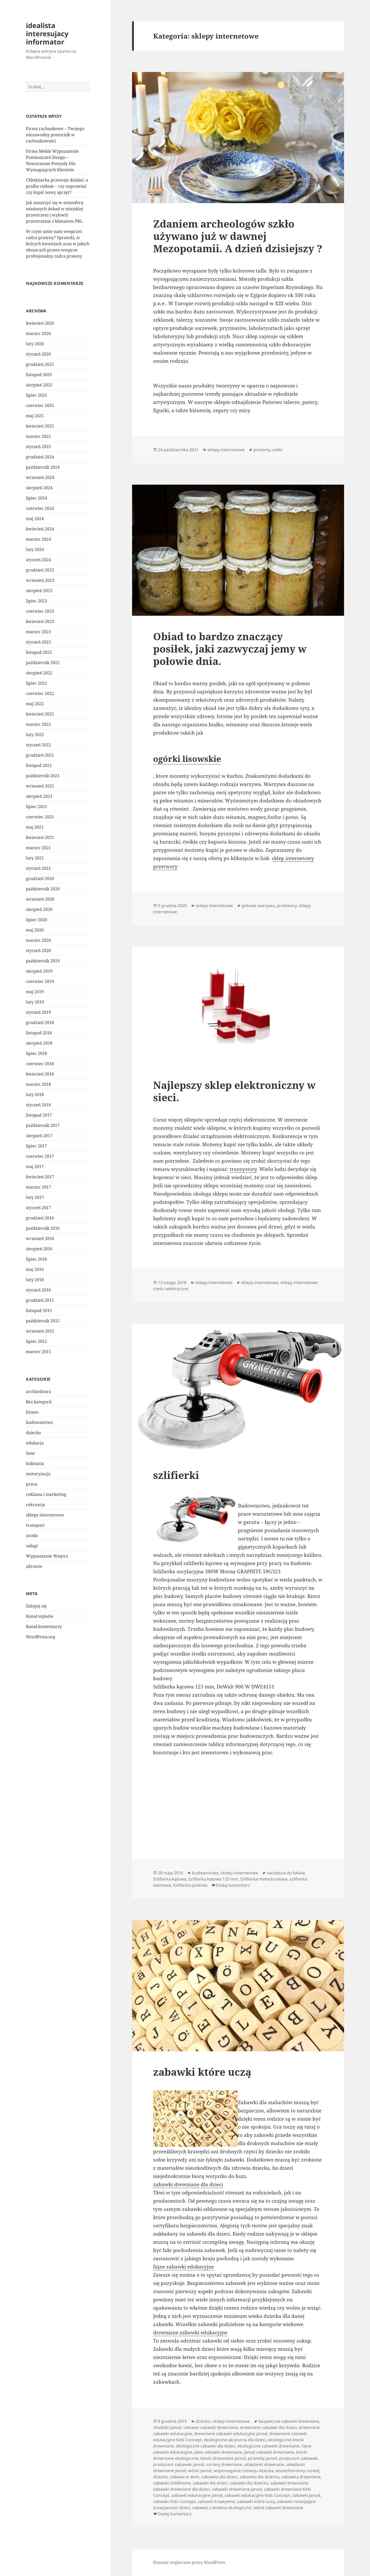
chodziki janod (167, 2427)
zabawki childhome (172, 2483)
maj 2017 (35, 1166)
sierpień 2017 (39, 1135)
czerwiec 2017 (40, 1156)
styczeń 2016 (38, 1290)
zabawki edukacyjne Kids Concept (257, 2495)
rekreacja (35, 1504)
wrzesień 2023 (40, 580)
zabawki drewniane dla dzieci (188, 2184)
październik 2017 (43, 1125)
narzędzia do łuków (285, 1873)
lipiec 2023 (36, 601)
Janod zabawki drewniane (269, 2452)
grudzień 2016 (40, 1218)
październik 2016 (43, 1228)
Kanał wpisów (39, 1616)
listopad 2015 (39, 1310)
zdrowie (34, 1566)
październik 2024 (43, 467)
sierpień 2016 (39, 1249)
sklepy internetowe (45, 1515)
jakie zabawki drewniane (218, 2452)
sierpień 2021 (39, 796)
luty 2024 (35, 549)
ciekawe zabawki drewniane (210, 2427)
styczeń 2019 (38, 1012)
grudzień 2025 (40, 364)
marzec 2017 (38, 1187)
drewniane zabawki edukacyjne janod (230, 2433)
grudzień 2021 (40, 755)
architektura (38, 1391)
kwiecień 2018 (40, 1074)
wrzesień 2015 (40, 1331)
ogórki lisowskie (187, 758)
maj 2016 (35, 1269)
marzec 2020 (38, 940)
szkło (277, 450)
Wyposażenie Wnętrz (47, 1556)
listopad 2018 (39, 1033)
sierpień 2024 (39, 488)
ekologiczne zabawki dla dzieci (205, 2446)
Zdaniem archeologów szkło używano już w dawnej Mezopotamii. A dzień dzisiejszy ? (237, 236)
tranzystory (243, 1169)
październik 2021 (43, 776)
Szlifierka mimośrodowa (264, 1879)
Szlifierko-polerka (190, 1885)
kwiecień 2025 (40, 426)
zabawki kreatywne (216, 2501)
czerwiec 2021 (40, 817)
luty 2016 (35, 1279)
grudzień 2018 (40, 1022)
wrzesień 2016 (40, 1238)
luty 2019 (35, 1002)
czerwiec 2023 (40, 611)
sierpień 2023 (39, 590)
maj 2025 (35, 416)
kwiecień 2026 (40, 323)
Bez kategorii (39, 1402)
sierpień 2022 (39, 673)
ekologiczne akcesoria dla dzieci (235, 2440)
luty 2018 (35, 1094)
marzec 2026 (38, 333)
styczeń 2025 (38, 446)
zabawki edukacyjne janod (197, 2495)
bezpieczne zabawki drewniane (288, 2421)
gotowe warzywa (258, 905)
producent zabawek (298, 2458)
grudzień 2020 (40, 878)
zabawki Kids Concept (174, 2501)
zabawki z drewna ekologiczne (222, 2507)
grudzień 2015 (40, 1300)
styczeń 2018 (38, 1105)
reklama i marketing (46, 1494)
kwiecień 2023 (40, 621)
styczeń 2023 (38, 642)
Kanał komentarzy (44, 1626)
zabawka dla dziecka (259, 2477)
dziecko (33, 1432)
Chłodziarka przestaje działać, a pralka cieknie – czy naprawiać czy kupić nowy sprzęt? (57, 186)
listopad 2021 (39, 765)
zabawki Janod (306, 2495)
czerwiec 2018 (40, 1063)
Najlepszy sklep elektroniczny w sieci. (234, 1091)
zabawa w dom (184, 2477)
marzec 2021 (38, 848)
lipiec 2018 (36, 1053)
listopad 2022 (39, 652)
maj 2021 (35, 827)
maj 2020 (35, 930)
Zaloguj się (36, 1606)
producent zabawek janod (178, 2464)
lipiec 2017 (36, 1146)
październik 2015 (43, 1321)
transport (35, 1525)
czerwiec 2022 (40, 693)
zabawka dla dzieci (219, 2477)
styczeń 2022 (38, 745)
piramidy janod (262, 2458)
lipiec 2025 (36, 395)
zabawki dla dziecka (249, 2483)
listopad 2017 (39, 1115)
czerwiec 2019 (40, 981)
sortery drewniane (224, 2464)
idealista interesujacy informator (47, 34)
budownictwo (39, 1422)
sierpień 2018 (39, 1043)
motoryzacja (38, 1474)
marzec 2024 (38, 539)
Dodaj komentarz (233, 1885)
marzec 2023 (38, 632)
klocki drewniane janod (223, 2458)
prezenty (261, 450)
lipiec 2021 (36, 806)
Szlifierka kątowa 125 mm (213, 1879)
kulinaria (35, 1463)
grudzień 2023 (40, 570)
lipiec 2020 (36, 920)
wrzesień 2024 (40, 477)
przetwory (287, 905)
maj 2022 (35, 704)
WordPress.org (40, 1637)
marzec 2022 (38, 724)
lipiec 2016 (36, 1259)
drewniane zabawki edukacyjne (190, 2332)
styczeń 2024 (38, 560)
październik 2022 (43, 662)
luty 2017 (35, 1197)
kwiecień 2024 (40, 529)
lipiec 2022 (36, 683)
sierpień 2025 (39, 385)
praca (31, 1484)
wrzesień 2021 (40, 786)
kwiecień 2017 (40, 1177)
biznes (32, 1412)
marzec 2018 (38, 1084)
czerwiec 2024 (40, 508)
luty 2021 (35, 858)
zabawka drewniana (300, 2477)
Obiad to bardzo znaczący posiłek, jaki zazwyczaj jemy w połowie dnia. (230, 648)
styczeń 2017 (38, 1207)
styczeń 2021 (38, 868)
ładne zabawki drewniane (278, 2507)
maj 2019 (35, 992)
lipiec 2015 (36, 1341)
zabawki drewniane (289, 2483)
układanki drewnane (264, 2464)
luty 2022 (35, 734)
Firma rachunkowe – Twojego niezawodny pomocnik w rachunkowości (55, 135)
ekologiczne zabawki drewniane (268, 2446)
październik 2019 (43, 961)
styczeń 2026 (38, 354)
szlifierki (176, 1475)
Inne (30, 1453)
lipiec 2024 (36, 498)
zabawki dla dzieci (210, 2483)
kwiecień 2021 (40, 837)
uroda (32, 1535)
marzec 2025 (38, 436)
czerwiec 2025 (40, 405)
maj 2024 (35, 518)
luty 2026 (35, 344)
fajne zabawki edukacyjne (183, 2266)
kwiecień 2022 (40, 714)
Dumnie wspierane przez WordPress (189, 2562)
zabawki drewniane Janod (237, 2489)
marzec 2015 (38, 1351)
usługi (32, 1546)
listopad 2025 (39, 374)
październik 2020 (43, 889)
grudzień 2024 (40, 457)
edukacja (35, 1443)
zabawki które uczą (202, 2071)
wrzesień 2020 (40, 899)
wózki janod (199, 2470)
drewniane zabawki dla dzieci (268, 2427)
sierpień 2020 (39, 909)
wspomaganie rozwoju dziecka (244, 2470)
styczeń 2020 (38, 950)
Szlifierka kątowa (169, 1879)
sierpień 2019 (39, 971)
